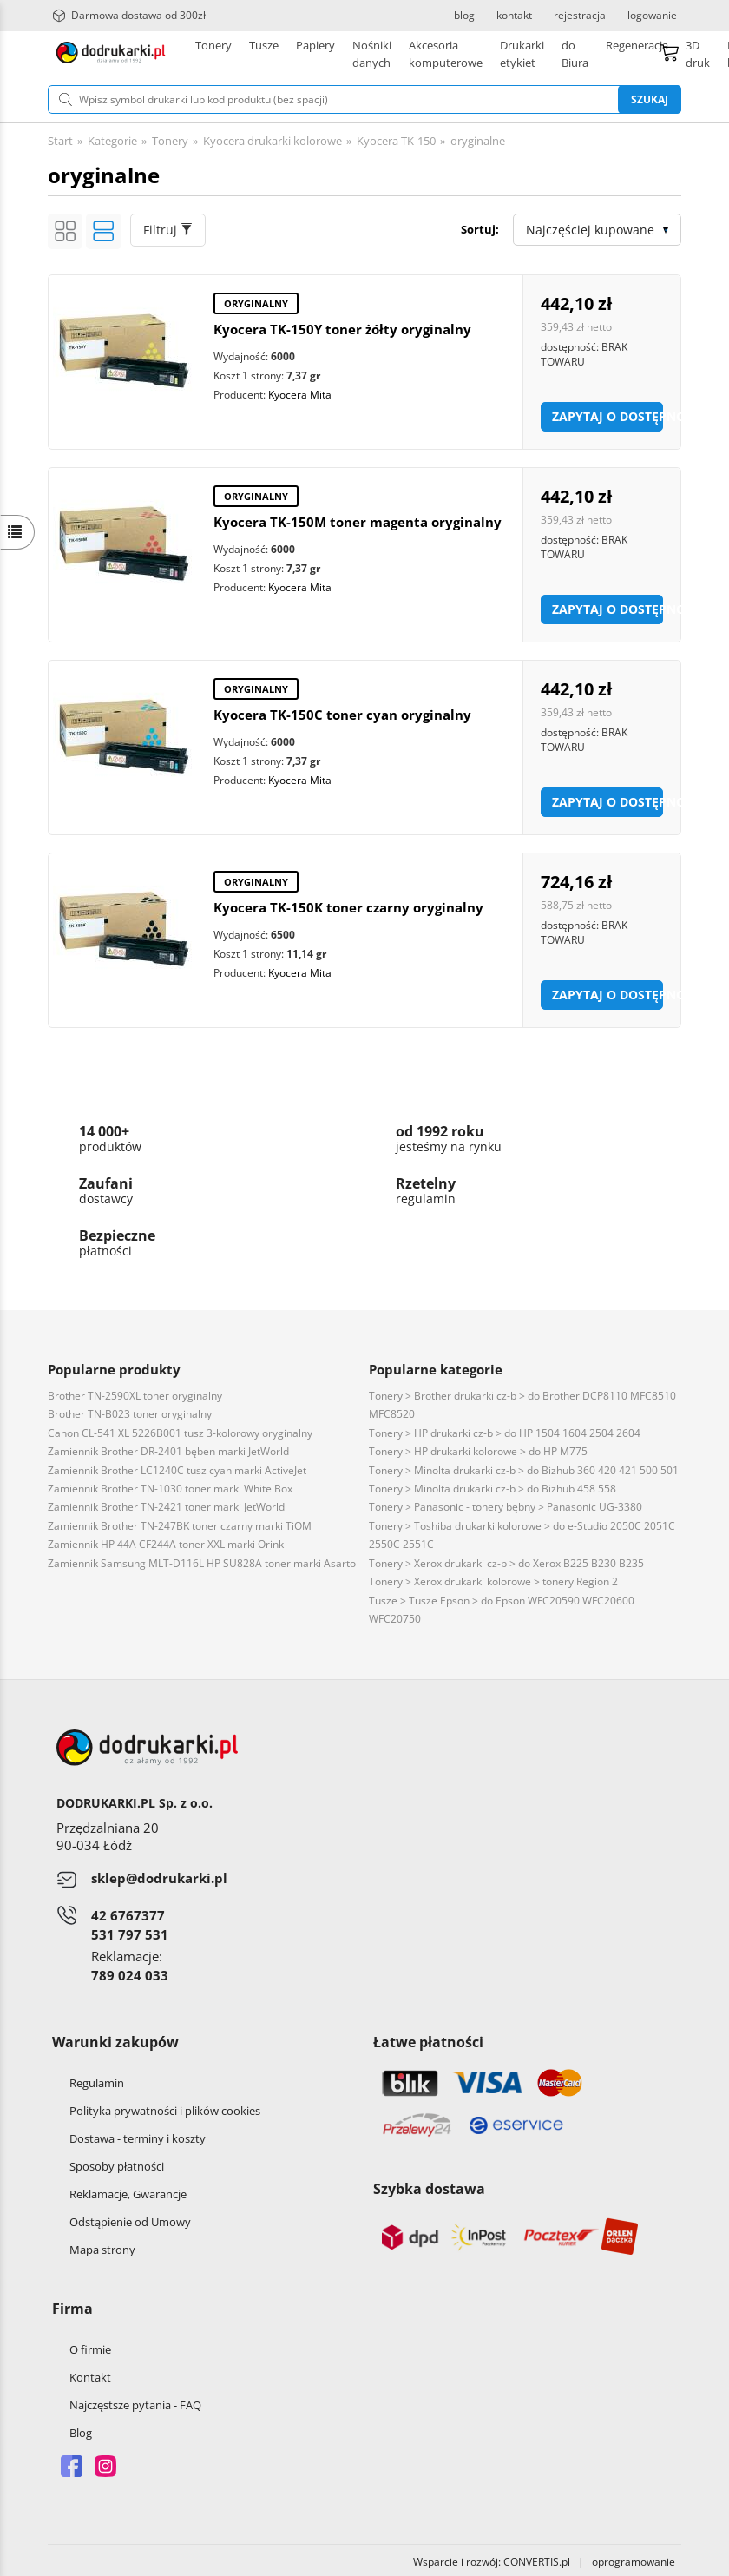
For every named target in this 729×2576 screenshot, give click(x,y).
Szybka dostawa (429, 2185)
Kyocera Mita (300, 391)
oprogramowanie (636, 2558)
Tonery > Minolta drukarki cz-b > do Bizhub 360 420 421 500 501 (524, 1466)
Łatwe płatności (428, 2038)
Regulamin (96, 2079)
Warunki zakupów (115, 2038)
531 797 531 (129, 1931)
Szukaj (649, 96)
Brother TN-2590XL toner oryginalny (135, 1392)
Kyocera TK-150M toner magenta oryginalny (357, 518)
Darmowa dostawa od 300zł (129, 16)
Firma (72, 2305)
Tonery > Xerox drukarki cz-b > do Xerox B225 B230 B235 (506, 1559)
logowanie (652, 16)
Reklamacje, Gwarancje (128, 2190)
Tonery (213, 52)
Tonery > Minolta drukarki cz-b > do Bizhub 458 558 (492, 1485)
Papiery (315, 52)
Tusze (264, 52)
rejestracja (580, 16)
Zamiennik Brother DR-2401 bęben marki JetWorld (168, 1447)
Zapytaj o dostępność (607, 413)
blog (464, 16)
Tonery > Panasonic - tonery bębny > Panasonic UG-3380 (505, 1503)
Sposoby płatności (116, 2163)
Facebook (71, 2463)
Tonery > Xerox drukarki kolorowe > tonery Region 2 (493, 1578)
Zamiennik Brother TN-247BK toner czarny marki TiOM (180, 1522)
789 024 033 (129, 1971)
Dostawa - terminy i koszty (137, 2135)
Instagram (105, 2463)
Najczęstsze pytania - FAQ (135, 2401)
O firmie (90, 2346)
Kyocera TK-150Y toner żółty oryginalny (342, 325)
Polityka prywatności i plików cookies (164, 2107)
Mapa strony (102, 2246)
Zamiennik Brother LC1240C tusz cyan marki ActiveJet (177, 1466)
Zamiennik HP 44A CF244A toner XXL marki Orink (166, 1540)
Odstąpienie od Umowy (130, 2218)
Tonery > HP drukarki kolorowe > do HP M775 (478, 1447)
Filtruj (168, 226)
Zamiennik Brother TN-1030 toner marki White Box (170, 1485)
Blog (80, 2429)
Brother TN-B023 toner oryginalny (130, 1410)
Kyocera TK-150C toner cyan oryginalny (342, 711)
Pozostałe (477, 52)
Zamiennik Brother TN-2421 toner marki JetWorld (166, 1503)
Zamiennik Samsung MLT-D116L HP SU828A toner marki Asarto (202, 1559)
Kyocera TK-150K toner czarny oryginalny (348, 903)
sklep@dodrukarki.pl (159, 1874)
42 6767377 (128, 1911)
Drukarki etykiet (393, 52)
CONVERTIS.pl (536, 2558)
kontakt (514, 16)
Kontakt (90, 2374)
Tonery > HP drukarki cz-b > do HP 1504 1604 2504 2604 (504, 1429)
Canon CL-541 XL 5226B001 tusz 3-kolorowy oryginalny (180, 1429)
